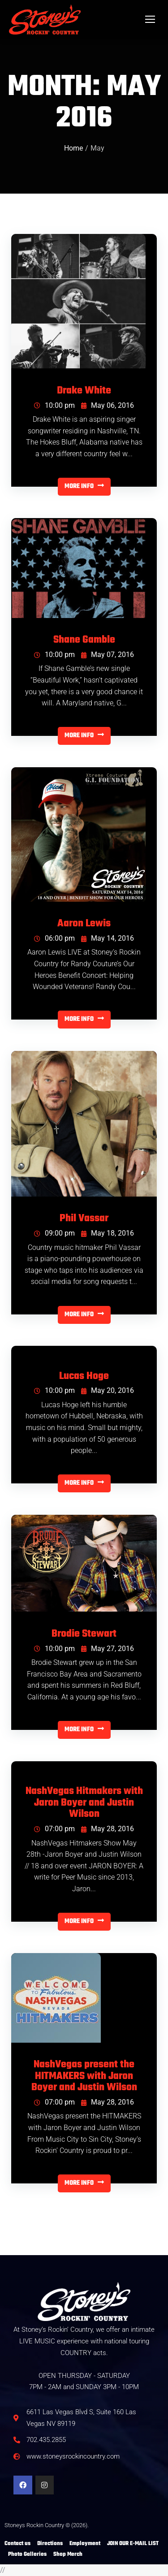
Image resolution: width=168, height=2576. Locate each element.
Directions (50, 2543)
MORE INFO (84, 486)
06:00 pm (54, 938)
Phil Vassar (84, 1219)
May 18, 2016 (107, 1233)
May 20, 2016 (107, 1390)
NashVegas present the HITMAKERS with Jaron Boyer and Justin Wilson (84, 2076)
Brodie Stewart (84, 1634)
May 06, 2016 (107, 405)
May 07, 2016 (107, 654)
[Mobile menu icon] (150, 19)
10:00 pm (54, 405)
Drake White (84, 391)
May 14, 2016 (107, 938)
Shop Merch (67, 2554)
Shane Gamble (84, 640)
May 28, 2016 (107, 1828)
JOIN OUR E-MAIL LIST (133, 2543)
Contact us (17, 2543)
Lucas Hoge (84, 1377)
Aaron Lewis (84, 924)
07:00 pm (54, 1828)
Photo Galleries (27, 2554)
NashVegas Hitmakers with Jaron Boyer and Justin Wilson (84, 1803)
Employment (84, 2543)
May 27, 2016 (107, 1648)
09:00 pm (54, 1233)
